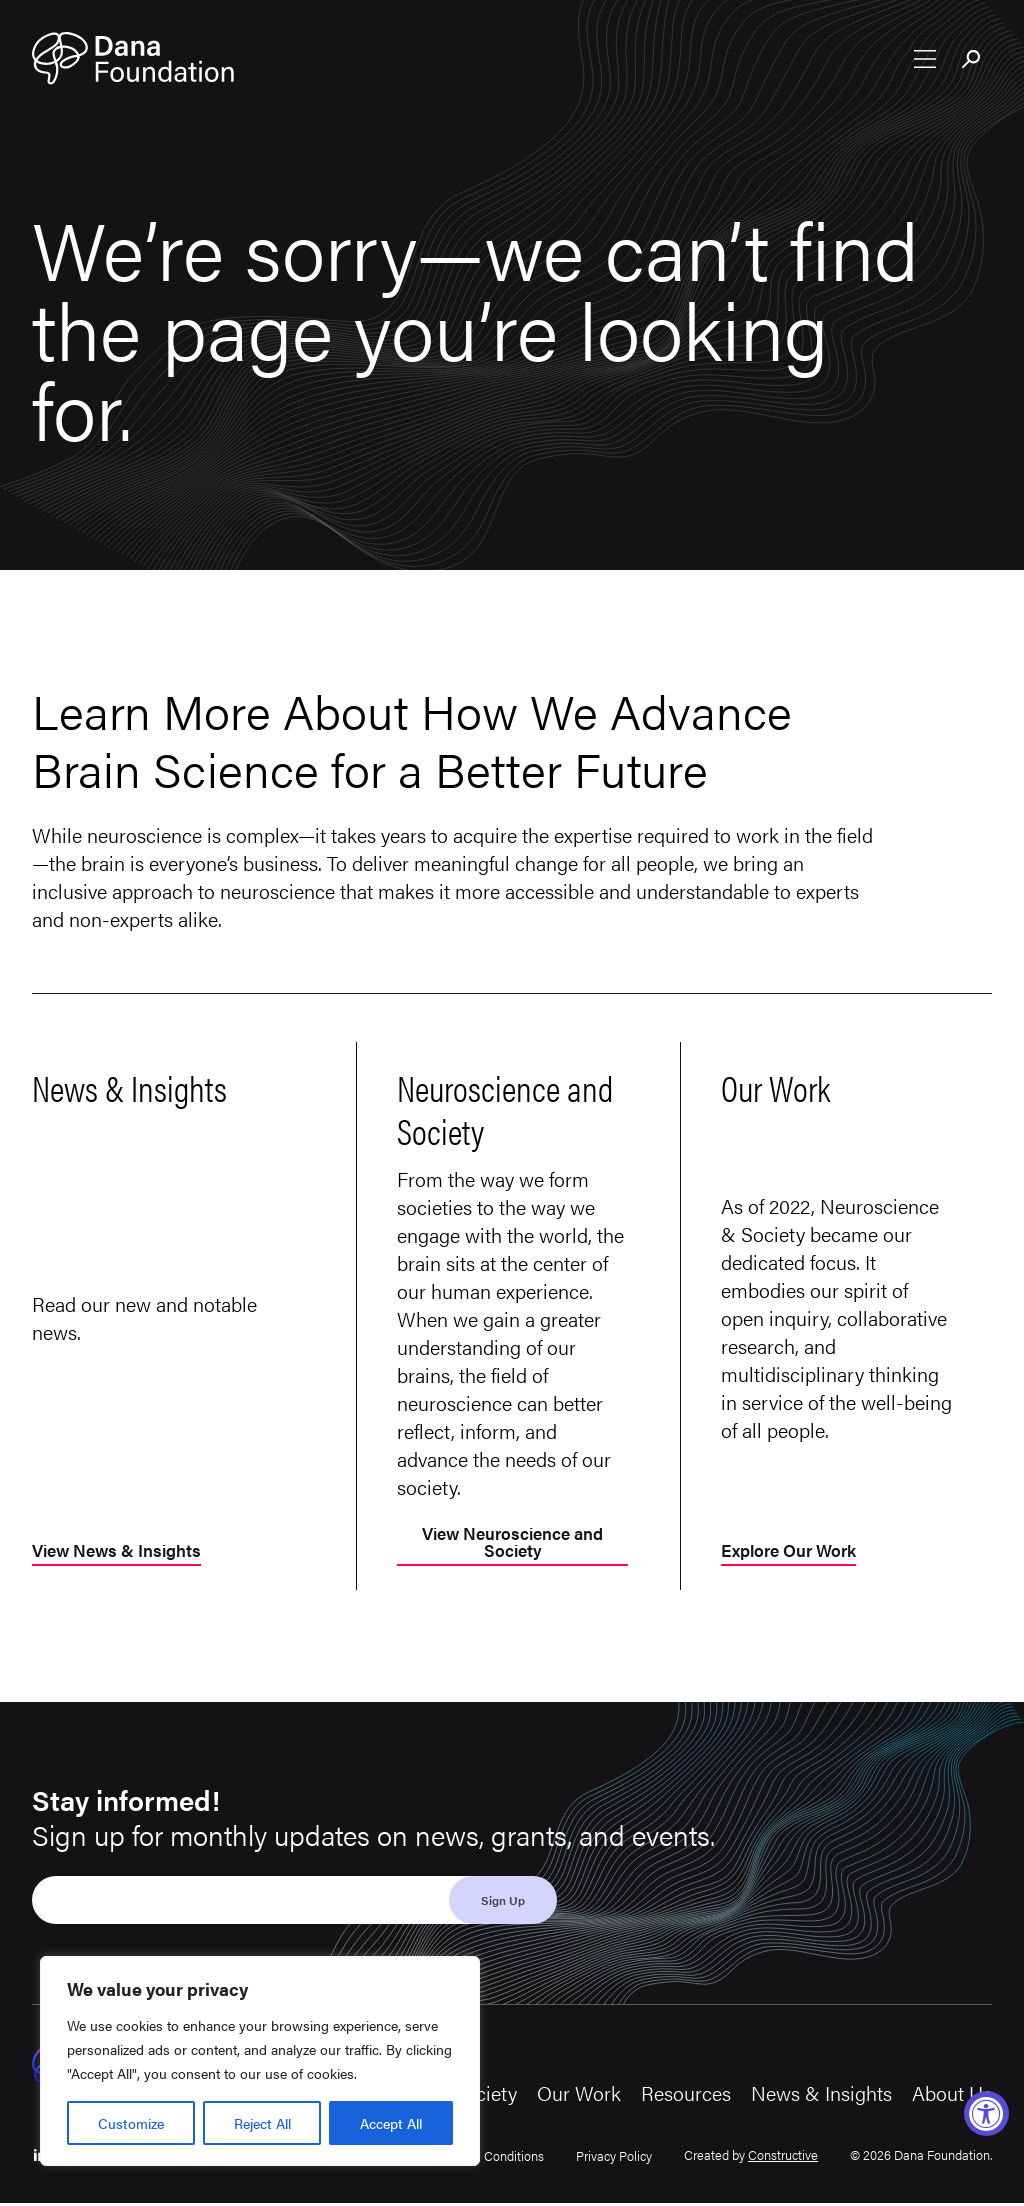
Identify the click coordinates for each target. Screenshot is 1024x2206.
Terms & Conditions (489, 2158)
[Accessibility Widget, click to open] (986, 2113)
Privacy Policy (614, 2158)
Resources (686, 2095)
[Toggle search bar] (972, 63)
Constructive (783, 2156)
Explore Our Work (794, 1553)
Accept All (391, 2123)
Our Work (579, 2095)
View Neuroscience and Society (512, 1544)
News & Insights (821, 2095)
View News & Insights (122, 1553)
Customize (131, 2123)
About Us (952, 2095)
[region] (260, 2061)
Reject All (262, 2123)
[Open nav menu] (925, 61)
